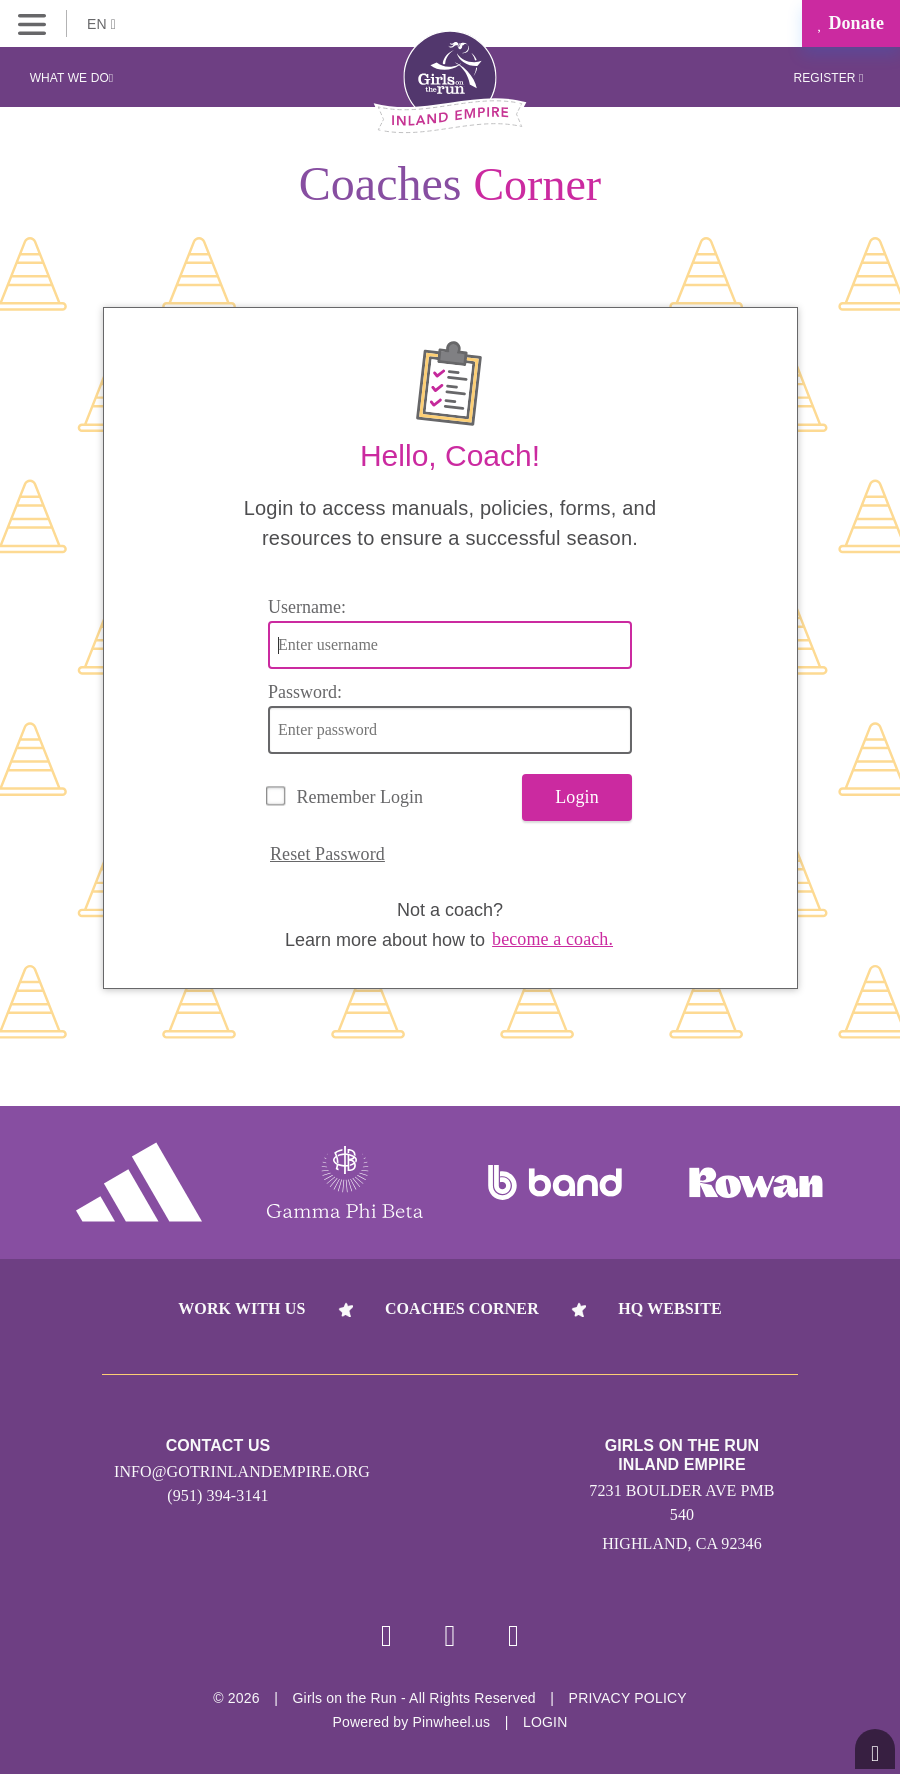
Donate (851, 23)
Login (577, 797)
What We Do (72, 78)
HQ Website (669, 1308)
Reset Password (327, 854)
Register (828, 78)
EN (101, 24)
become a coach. (552, 939)
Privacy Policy (628, 1698)
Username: (307, 607)
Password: (305, 692)
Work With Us (241, 1308)
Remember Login (360, 797)
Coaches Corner (462, 1308)
